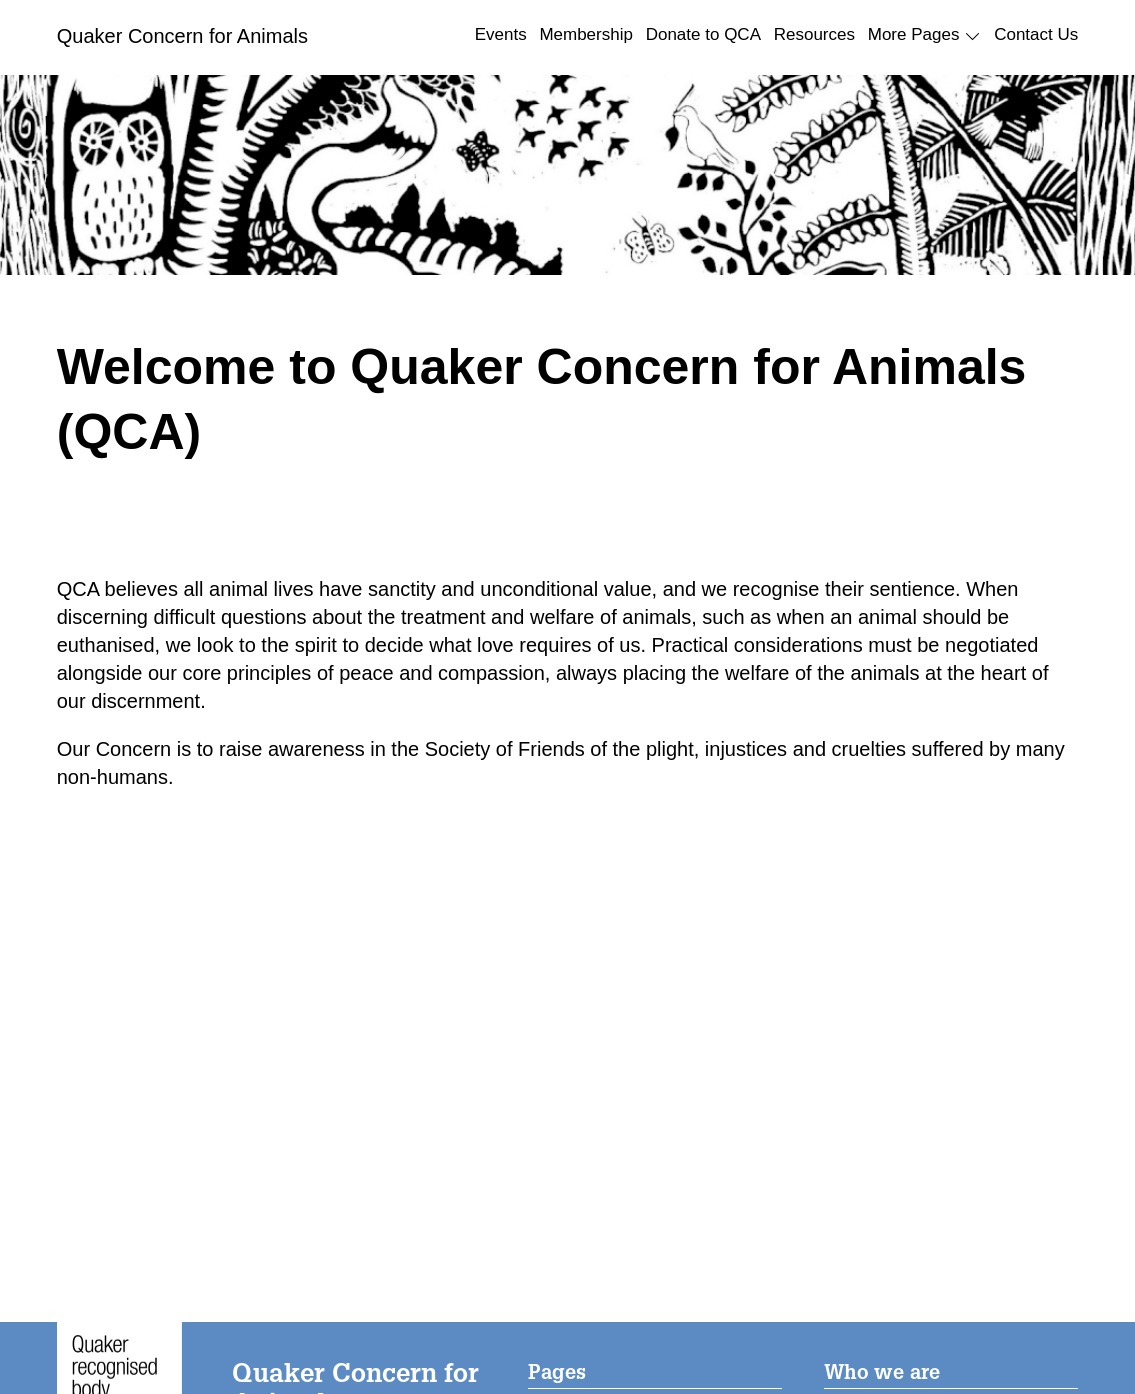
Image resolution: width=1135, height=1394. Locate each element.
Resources (814, 34)
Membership (586, 34)
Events (501, 34)
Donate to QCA (703, 34)
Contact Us (1036, 34)
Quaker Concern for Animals (182, 36)
